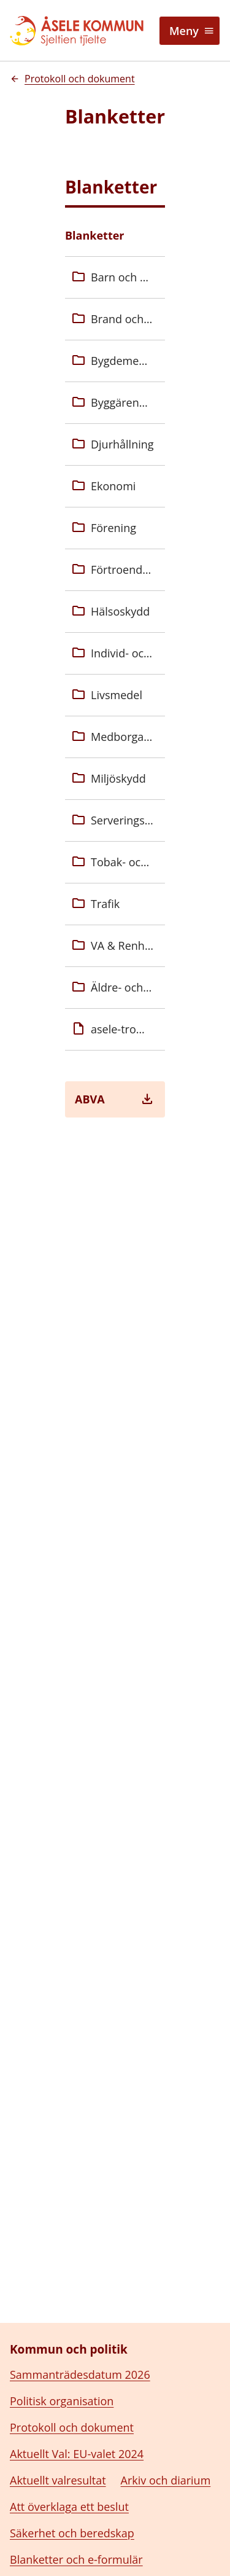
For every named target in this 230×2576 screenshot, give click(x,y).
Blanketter (95, 235)
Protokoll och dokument (72, 2399)
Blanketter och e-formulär (76, 2531)
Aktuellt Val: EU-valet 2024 (77, 2426)
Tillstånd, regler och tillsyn (77, 2558)
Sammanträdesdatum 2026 (80, 2346)
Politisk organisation (61, 2373)
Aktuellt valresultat (58, 2452)
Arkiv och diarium (166, 2452)
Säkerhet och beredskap (72, 2505)
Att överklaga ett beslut (69, 2479)
